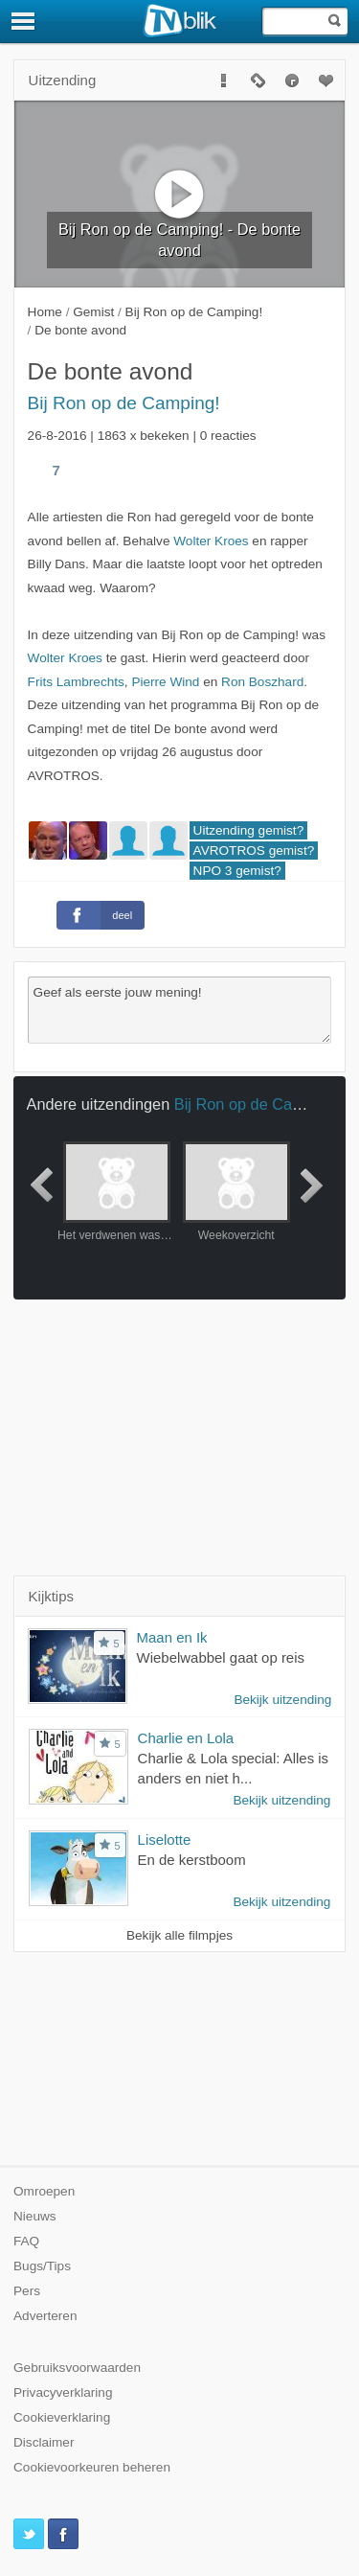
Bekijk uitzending (282, 1699)
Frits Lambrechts (76, 682)
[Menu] (24, 21)
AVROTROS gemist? (254, 850)
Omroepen (44, 2191)
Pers (26, 2291)
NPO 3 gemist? (237, 870)
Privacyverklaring (63, 2392)
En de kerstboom (192, 1860)
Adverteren (45, 2316)
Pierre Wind (165, 682)
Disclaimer (43, 2442)
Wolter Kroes (210, 541)
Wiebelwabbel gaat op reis (220, 1657)
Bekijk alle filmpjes (179, 1935)
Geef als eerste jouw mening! (180, 1010)
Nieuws (34, 2216)
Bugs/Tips (42, 2266)
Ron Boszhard (262, 682)
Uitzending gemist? (248, 830)
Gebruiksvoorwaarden (77, 2367)
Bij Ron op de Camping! (124, 403)
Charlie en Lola (186, 1738)
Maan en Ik (172, 1637)
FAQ (26, 2241)
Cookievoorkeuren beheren (91, 2467)
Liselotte (164, 1839)
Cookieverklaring (61, 2417)
